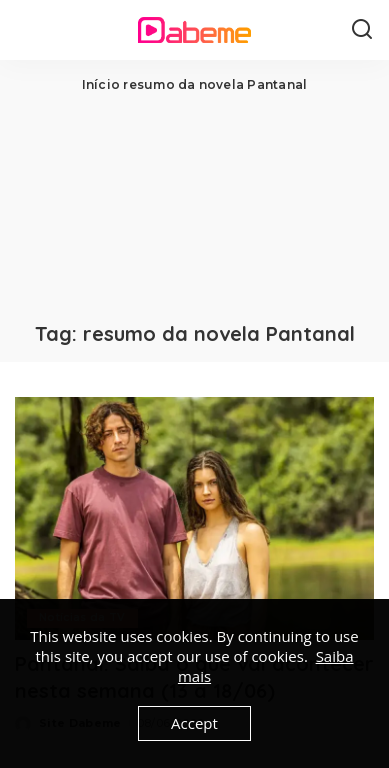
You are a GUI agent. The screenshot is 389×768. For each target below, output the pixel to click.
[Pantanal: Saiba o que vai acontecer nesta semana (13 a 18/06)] (194, 518)
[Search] (362, 30)
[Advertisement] (194, 205)
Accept (194, 723)
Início (101, 84)
